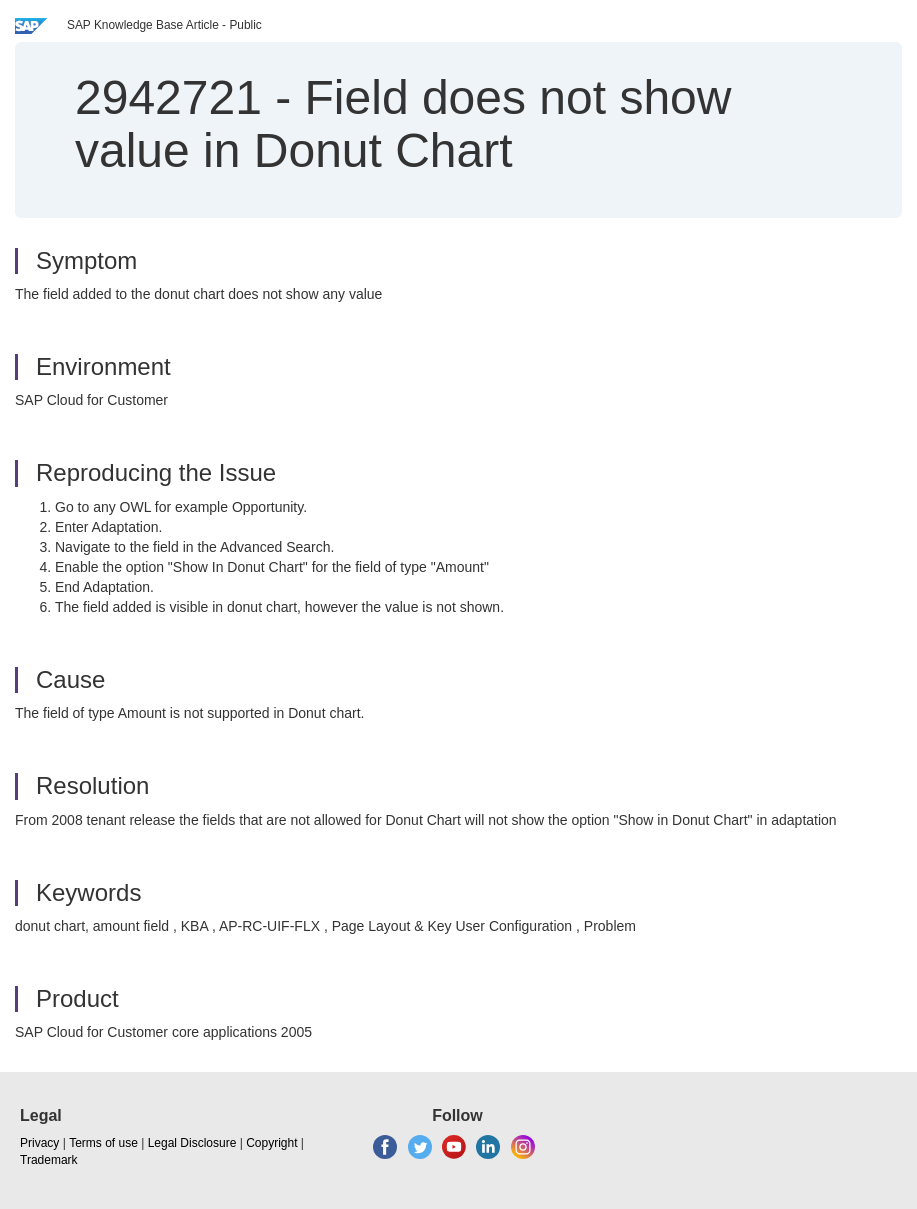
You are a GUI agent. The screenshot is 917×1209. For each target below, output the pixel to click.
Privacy (39, 1143)
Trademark (49, 1160)
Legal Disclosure (192, 1143)
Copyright (271, 1143)
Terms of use (103, 1143)
